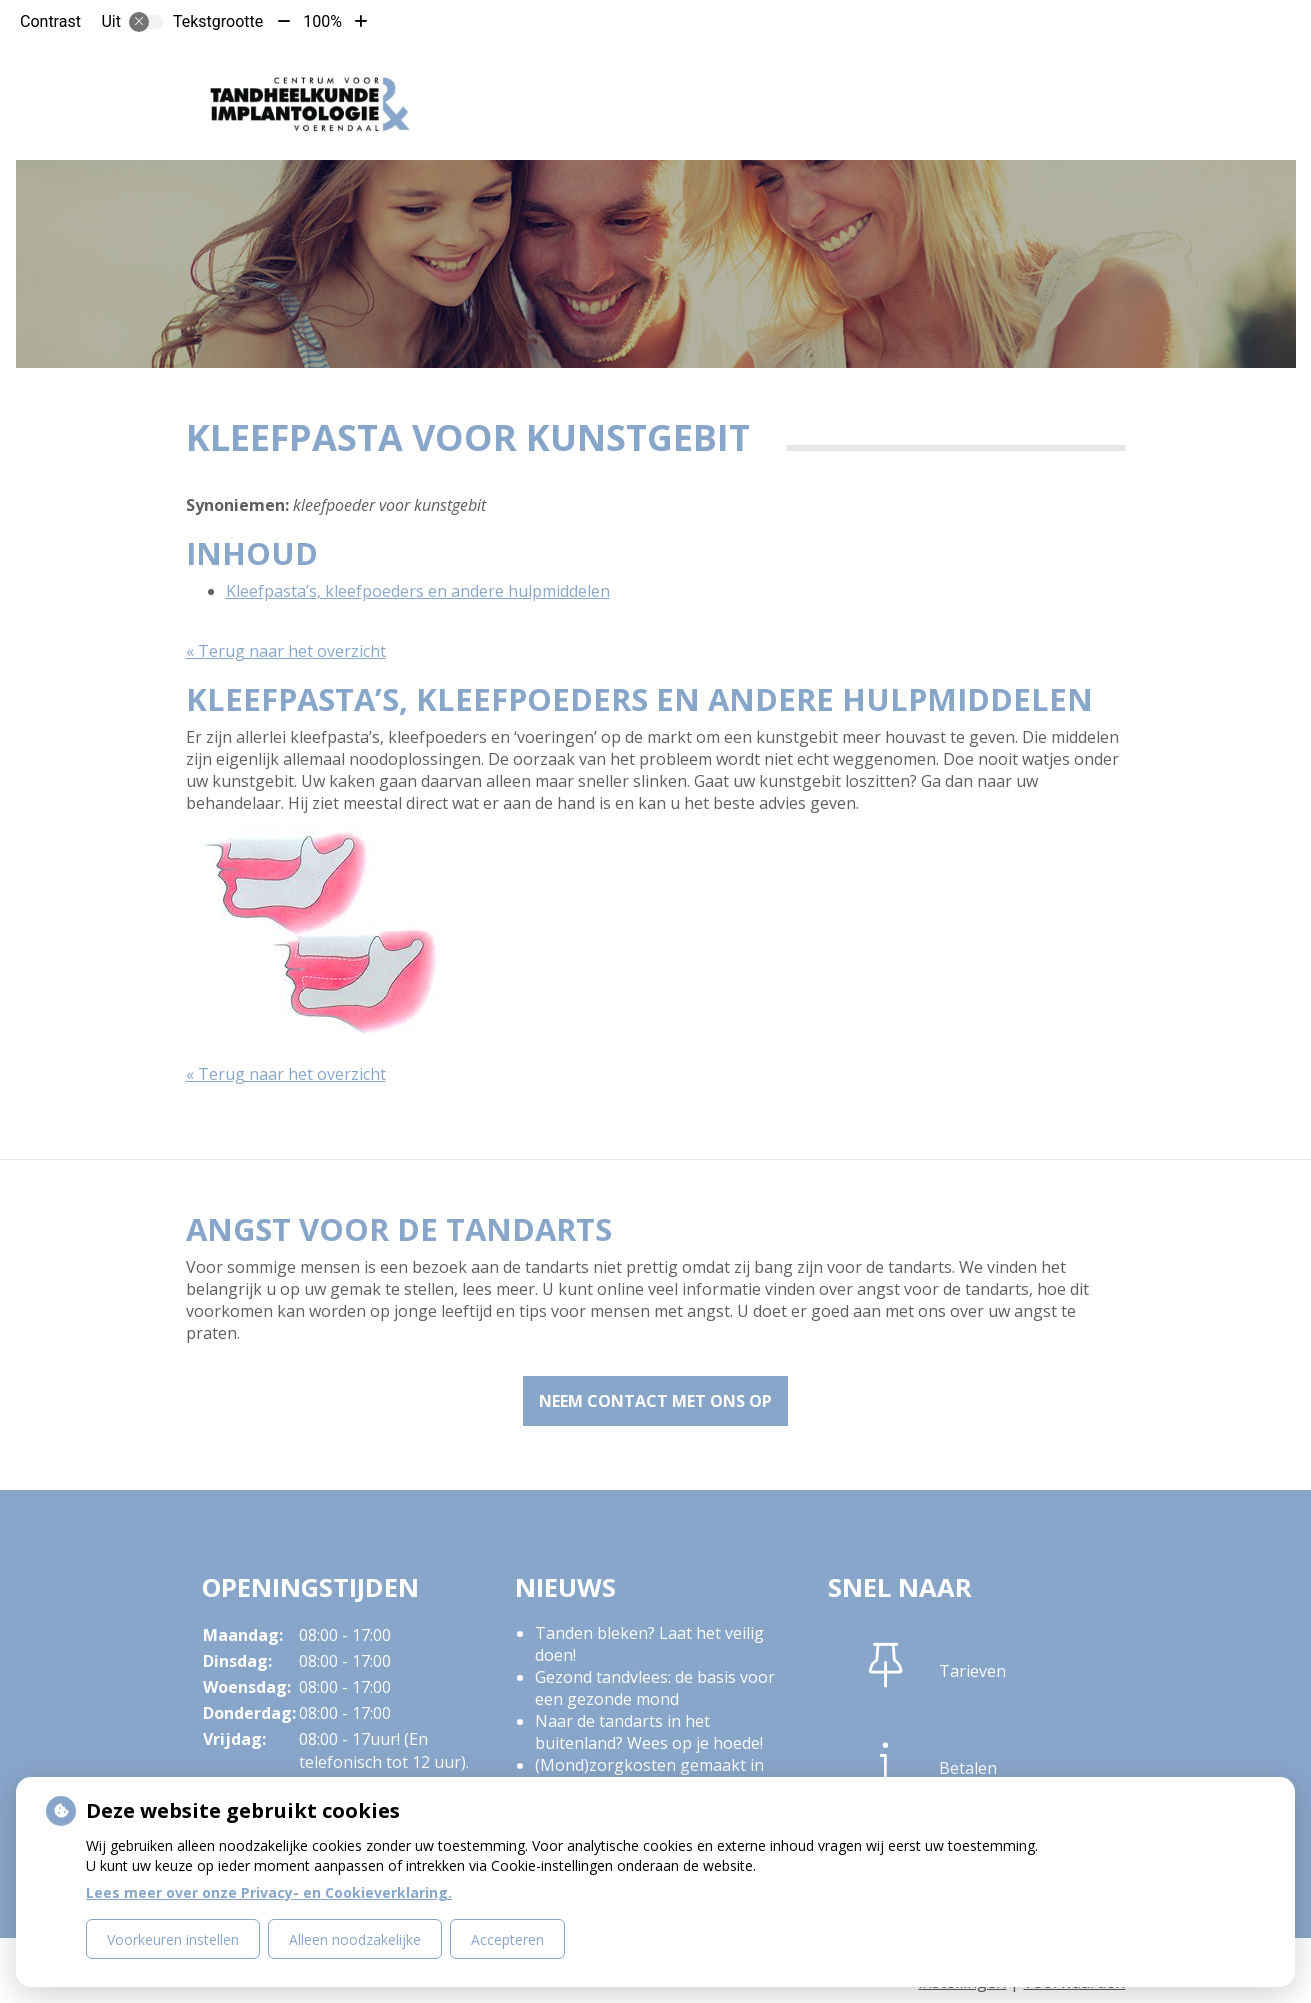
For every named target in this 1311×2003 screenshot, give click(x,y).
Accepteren (507, 1939)
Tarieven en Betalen (792, 78)
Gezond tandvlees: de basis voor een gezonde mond (655, 1688)
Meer (1040, 78)
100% (322, 21)
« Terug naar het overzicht (286, 651)
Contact (946, 78)
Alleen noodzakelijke (355, 1939)
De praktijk (526, 78)
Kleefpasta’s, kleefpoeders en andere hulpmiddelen (418, 591)
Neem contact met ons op (655, 1401)
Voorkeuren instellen (173, 1939)
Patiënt (641, 78)
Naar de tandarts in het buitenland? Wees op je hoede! (649, 1732)
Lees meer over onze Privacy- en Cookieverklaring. (269, 1892)
